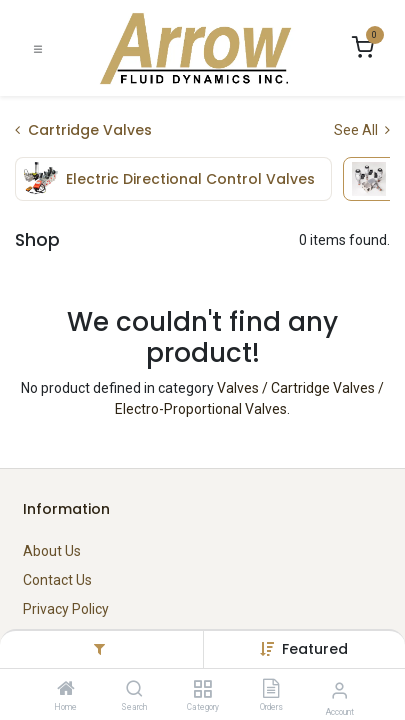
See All (362, 130)
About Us (52, 551)
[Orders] (271, 690)
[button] (315, 649)
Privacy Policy (66, 609)
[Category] (202, 690)
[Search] (134, 690)
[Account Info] (339, 690)
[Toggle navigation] (38, 48)
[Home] (66, 690)
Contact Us (57, 580)
